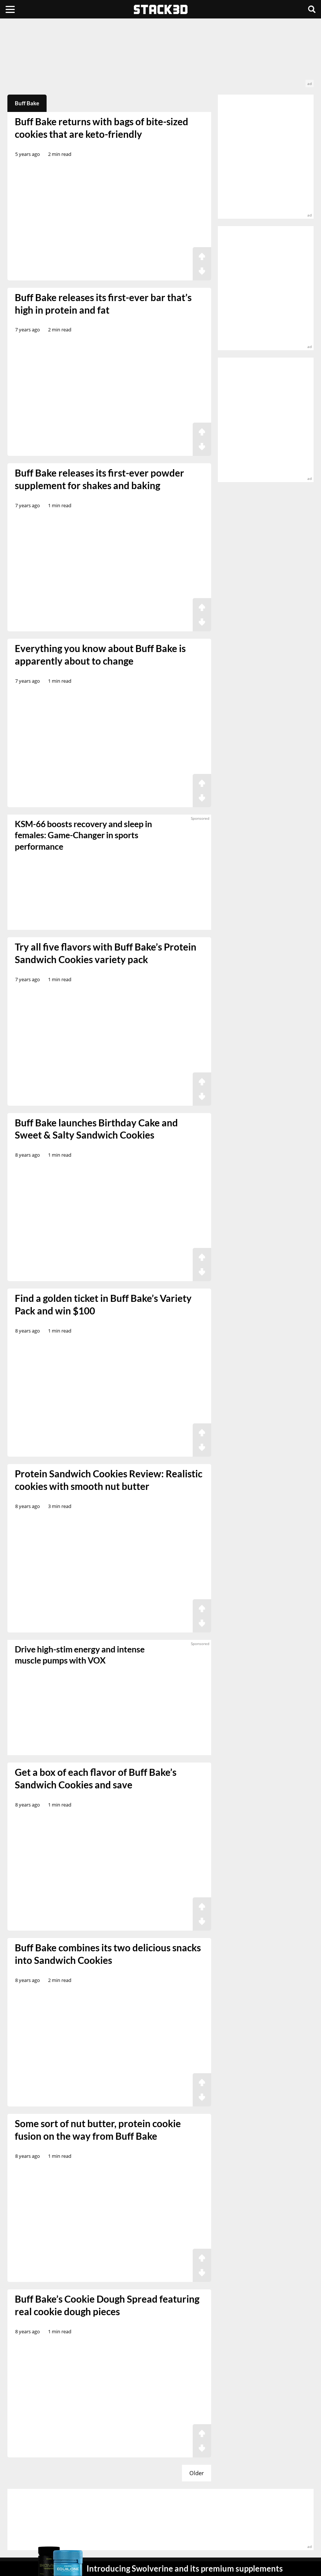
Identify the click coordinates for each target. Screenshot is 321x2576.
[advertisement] (160, 56)
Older (196, 2473)
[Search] (311, 9)
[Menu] (10, 9)
